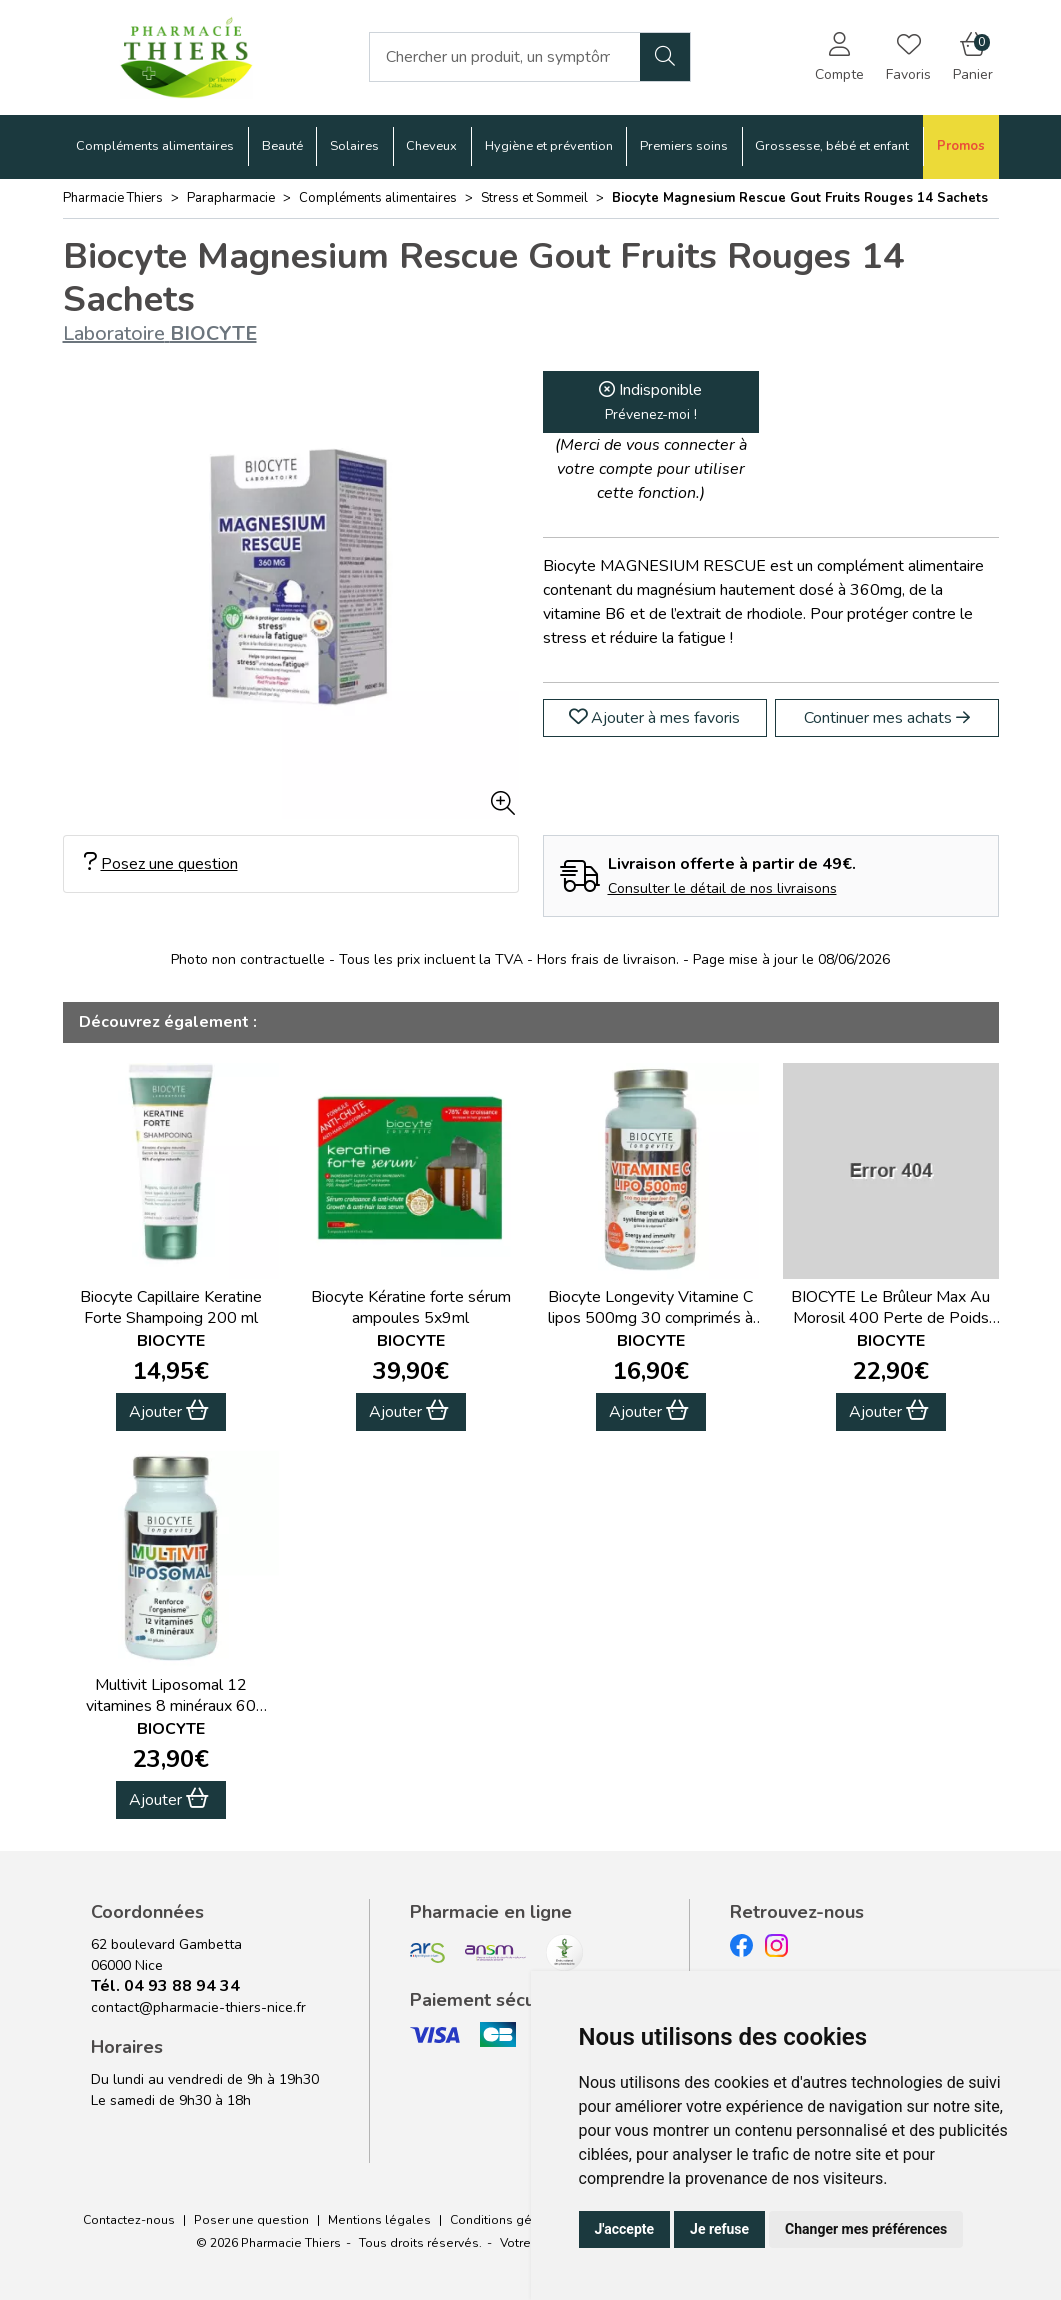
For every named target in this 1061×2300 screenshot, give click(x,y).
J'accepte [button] (625, 2229)
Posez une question (161, 863)
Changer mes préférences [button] (866, 2229)
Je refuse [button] (719, 2229)
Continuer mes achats (887, 718)
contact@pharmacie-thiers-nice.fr (198, 2007)
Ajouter (169, 1411)
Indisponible (650, 401)
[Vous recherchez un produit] (505, 57)
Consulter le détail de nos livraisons (722, 888)
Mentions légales (379, 2220)
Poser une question (251, 2220)
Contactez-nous (129, 2220)
